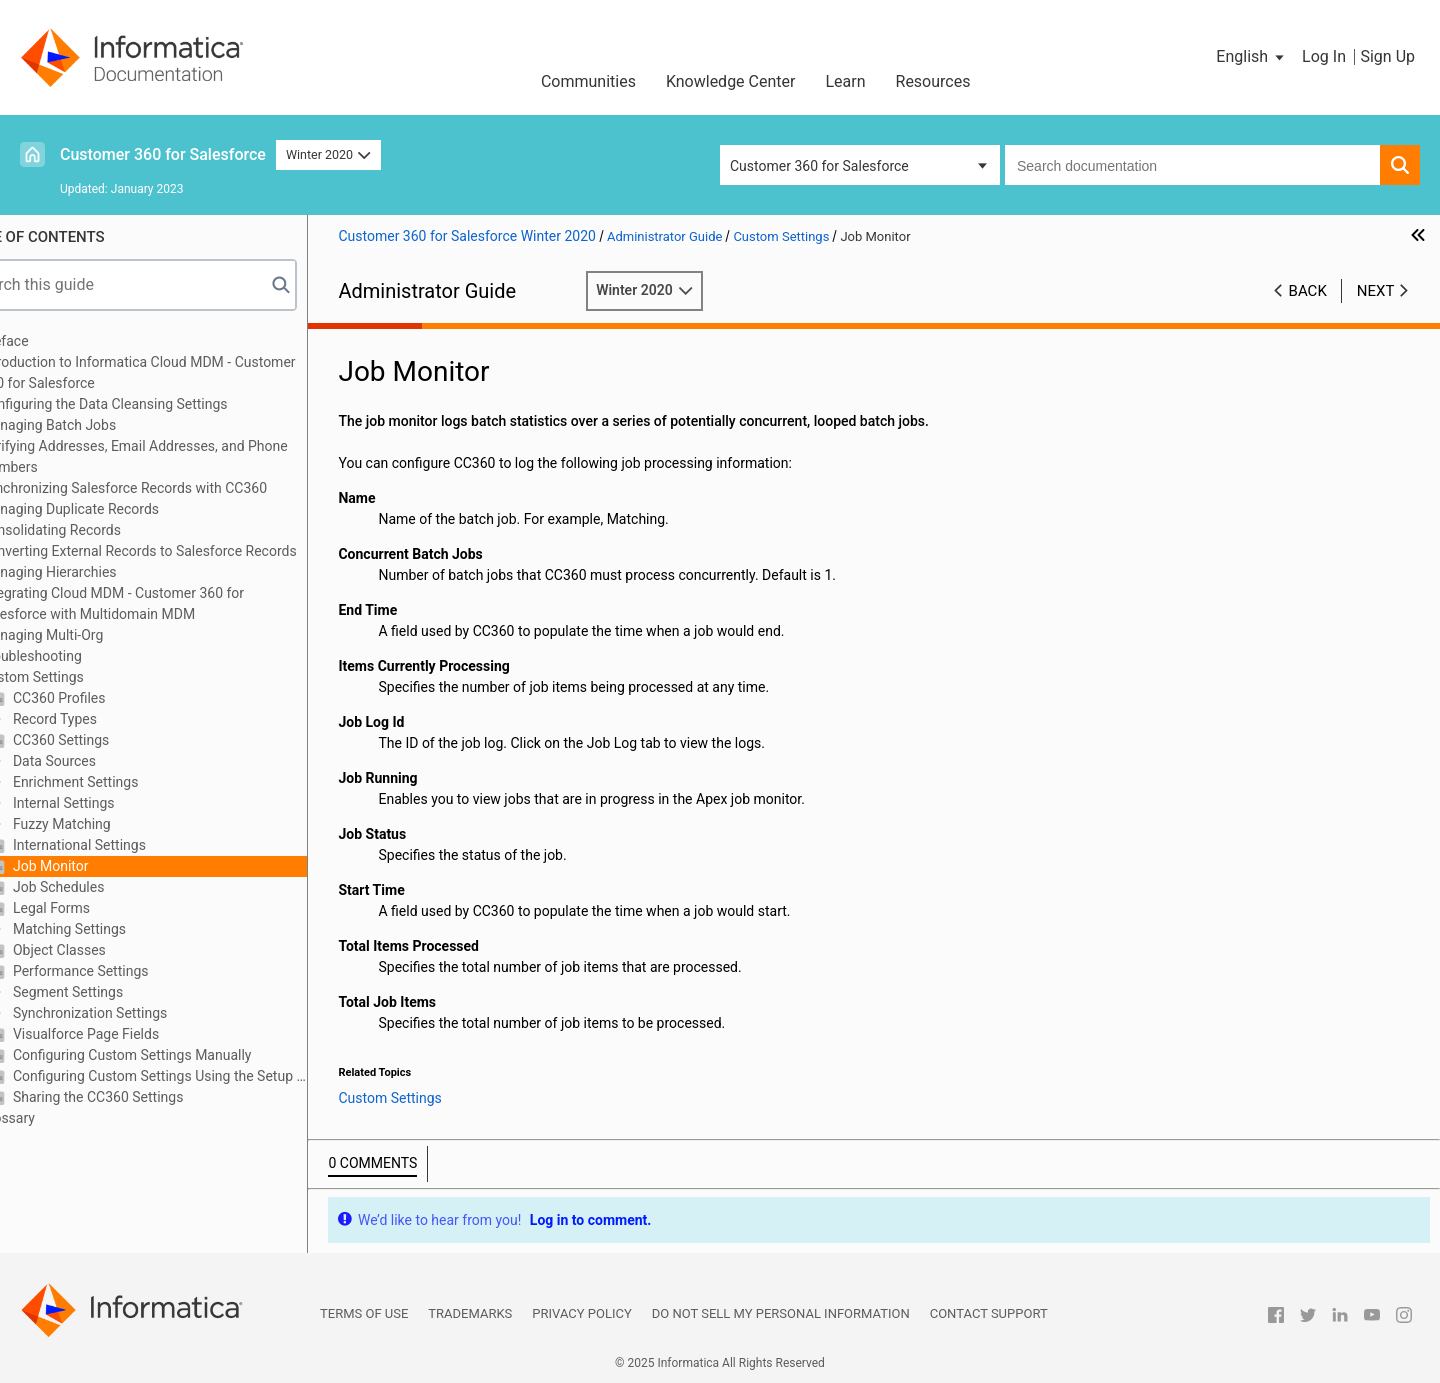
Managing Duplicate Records (122, 509)
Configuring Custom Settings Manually (183, 1055)
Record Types (106, 719)
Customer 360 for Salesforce (163, 154)
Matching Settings (120, 929)
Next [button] (1376, 291)
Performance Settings (131, 971)
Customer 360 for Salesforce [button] (819, 166)
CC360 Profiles (110, 698)
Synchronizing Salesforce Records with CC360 (176, 488)
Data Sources (105, 761)
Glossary (60, 1118)
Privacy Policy (581, 1313)
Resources (933, 81)
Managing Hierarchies (101, 572)
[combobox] (1192, 165)
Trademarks (470, 1313)
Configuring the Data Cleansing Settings (156, 404)
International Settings (130, 845)
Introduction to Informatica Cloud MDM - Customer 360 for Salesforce (190, 372)
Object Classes (110, 950)
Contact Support (989, 1313)
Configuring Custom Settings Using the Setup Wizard (211, 1076)
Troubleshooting (83, 656)
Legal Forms (102, 908)
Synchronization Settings (141, 1013)
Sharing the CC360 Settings (149, 1097)
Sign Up (1387, 56)
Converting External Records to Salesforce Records (191, 551)
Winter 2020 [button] (328, 154)
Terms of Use (364, 1313)
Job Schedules (109, 887)
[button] (1251, 57)
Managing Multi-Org (94, 635)
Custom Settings (84, 677)
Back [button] (1308, 291)
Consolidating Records (103, 530)
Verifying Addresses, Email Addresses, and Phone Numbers (186, 456)
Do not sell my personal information (781, 1313)
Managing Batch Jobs (101, 425)
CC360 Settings (112, 740)
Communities (588, 81)
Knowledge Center (731, 81)
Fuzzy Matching (112, 824)
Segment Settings (119, 992)
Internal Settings (114, 803)
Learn (845, 81)
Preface (57, 341)
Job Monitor (101, 866)
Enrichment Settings (126, 782)
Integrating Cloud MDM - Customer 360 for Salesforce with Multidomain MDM (165, 603)
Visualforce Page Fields (137, 1034)
